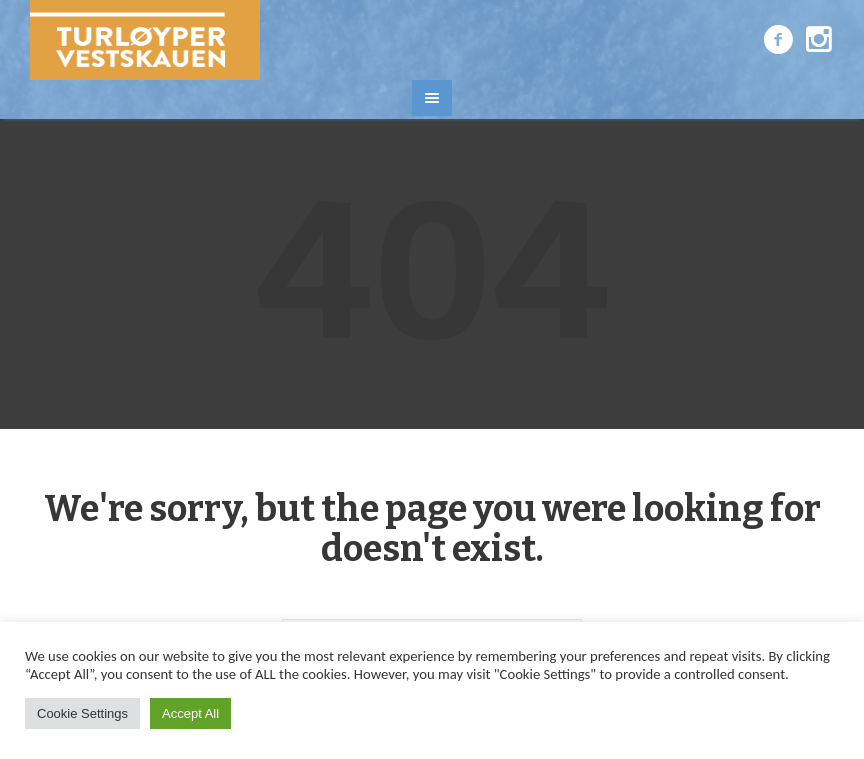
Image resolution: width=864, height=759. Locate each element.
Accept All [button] (190, 713)
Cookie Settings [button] (82, 713)
